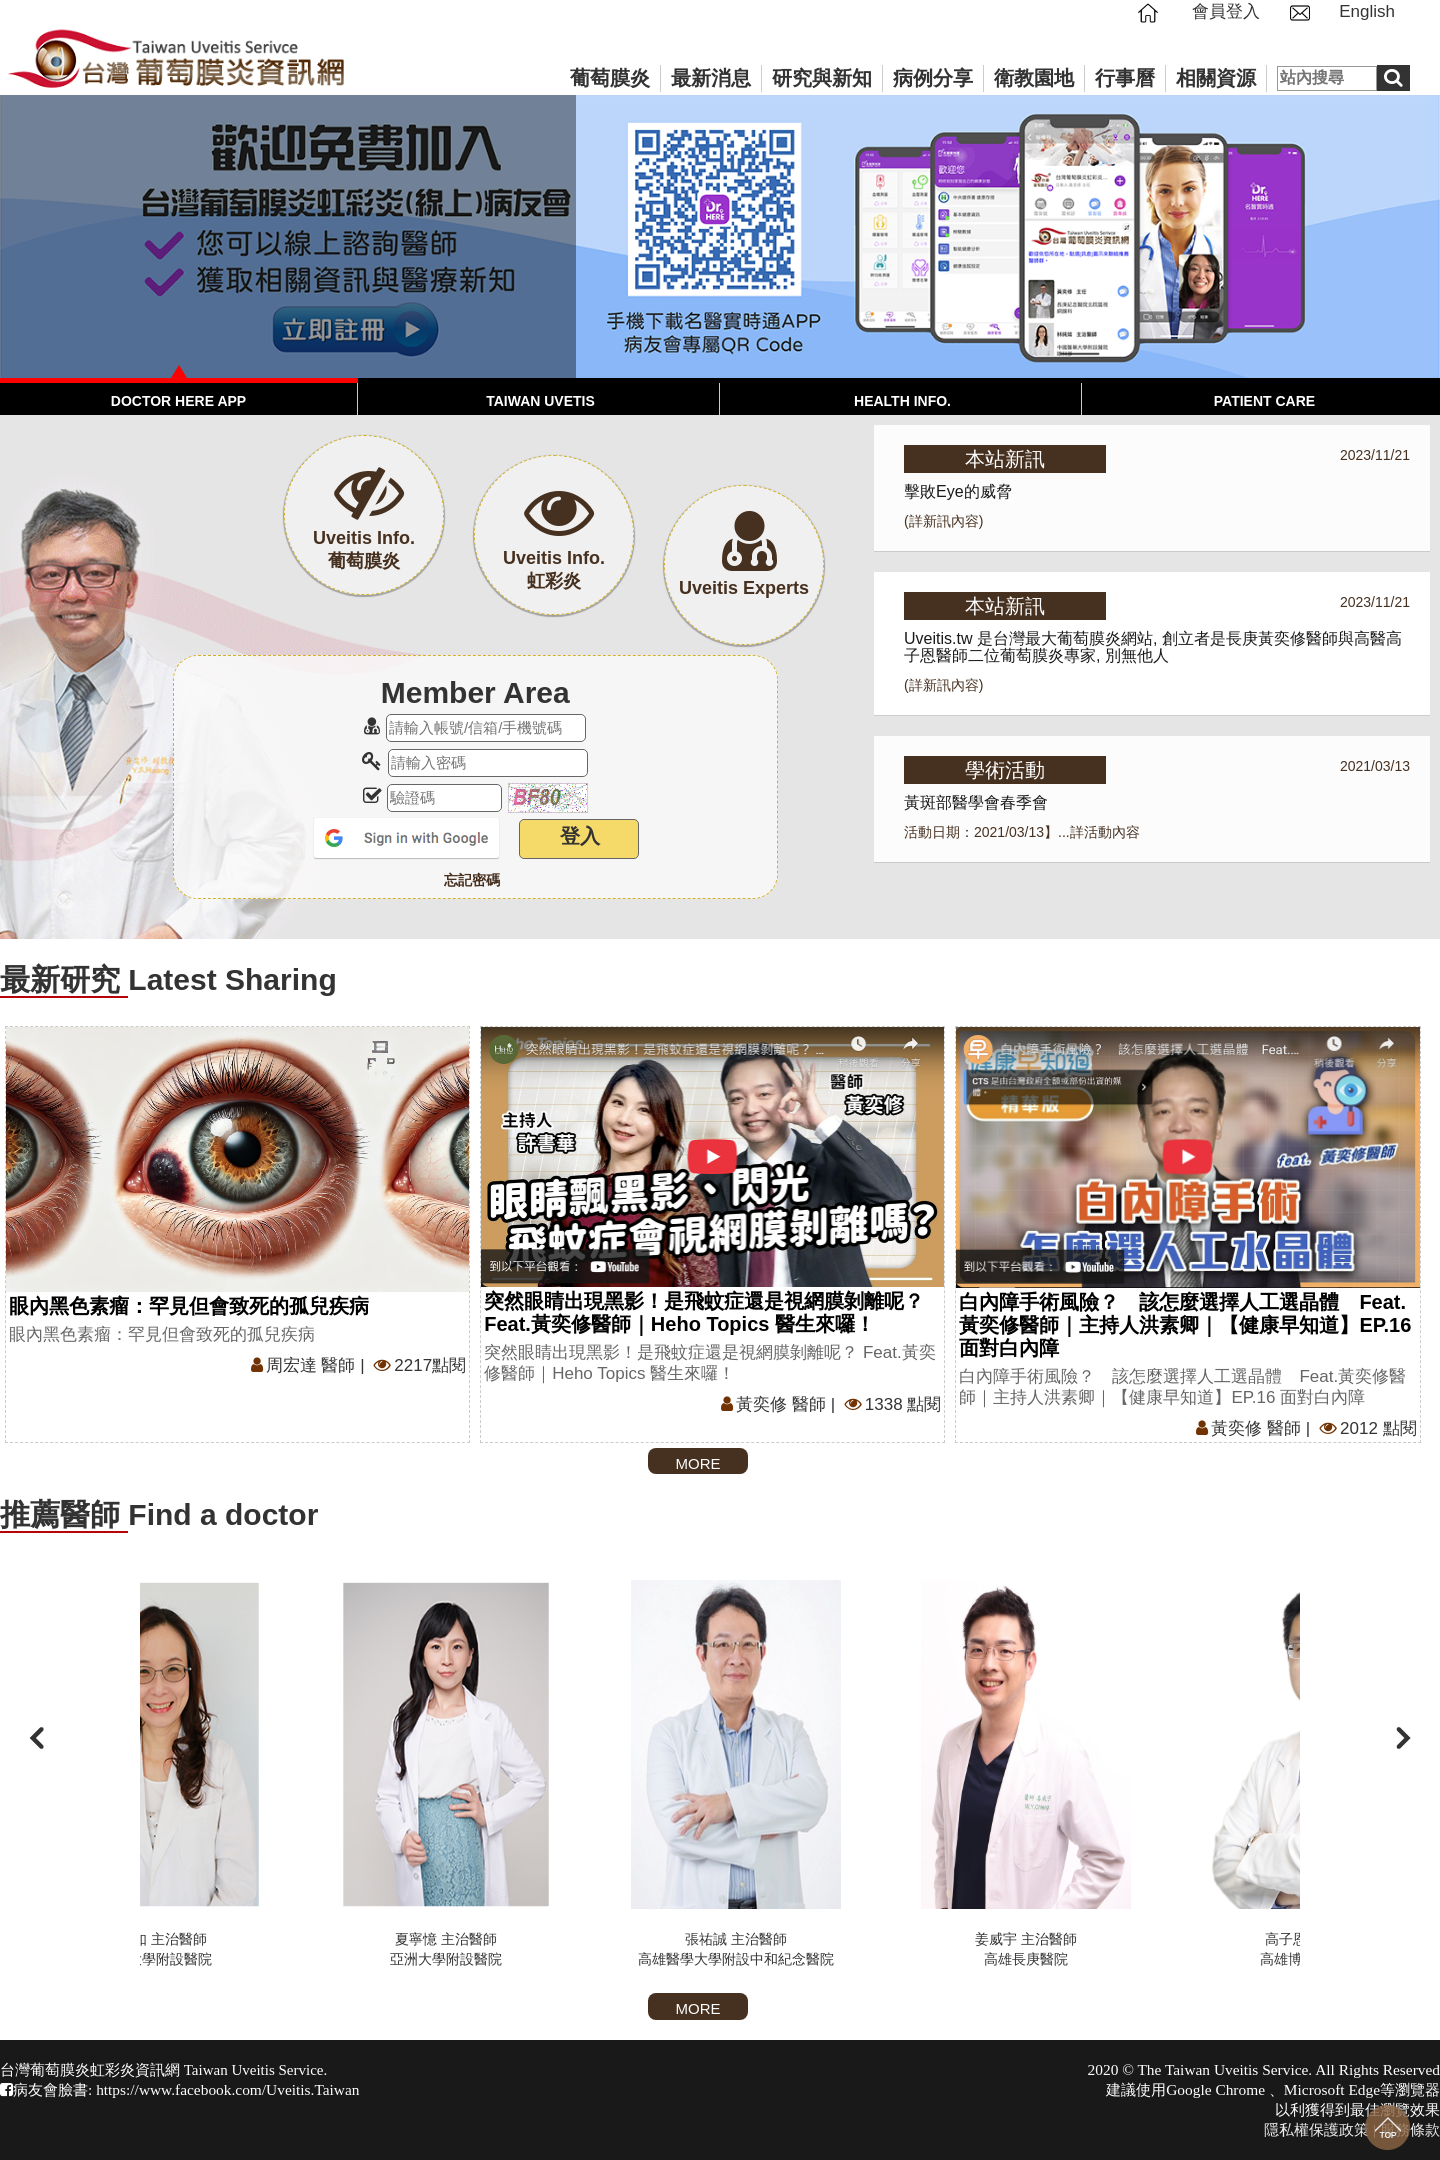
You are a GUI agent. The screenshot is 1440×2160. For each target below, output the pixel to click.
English (1367, 11)
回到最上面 (1387, 2127)
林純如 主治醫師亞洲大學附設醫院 (295, 1773)
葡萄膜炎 (610, 78)
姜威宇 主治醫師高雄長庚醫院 (1165, 1773)
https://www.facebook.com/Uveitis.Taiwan (227, 2089)
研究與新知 (822, 78)
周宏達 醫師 (301, 1365)
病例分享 (933, 78)
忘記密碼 (472, 880)
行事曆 (1125, 78)
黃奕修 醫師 (771, 1404)
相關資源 (1216, 78)
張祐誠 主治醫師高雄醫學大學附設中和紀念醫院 (875, 1773)
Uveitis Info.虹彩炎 (554, 555)
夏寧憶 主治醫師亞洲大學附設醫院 (585, 1773)
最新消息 (711, 78)
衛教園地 (1034, 78)
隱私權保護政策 (1316, 2129)
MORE (698, 1463)
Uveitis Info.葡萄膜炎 (364, 535)
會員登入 (1226, 11)
